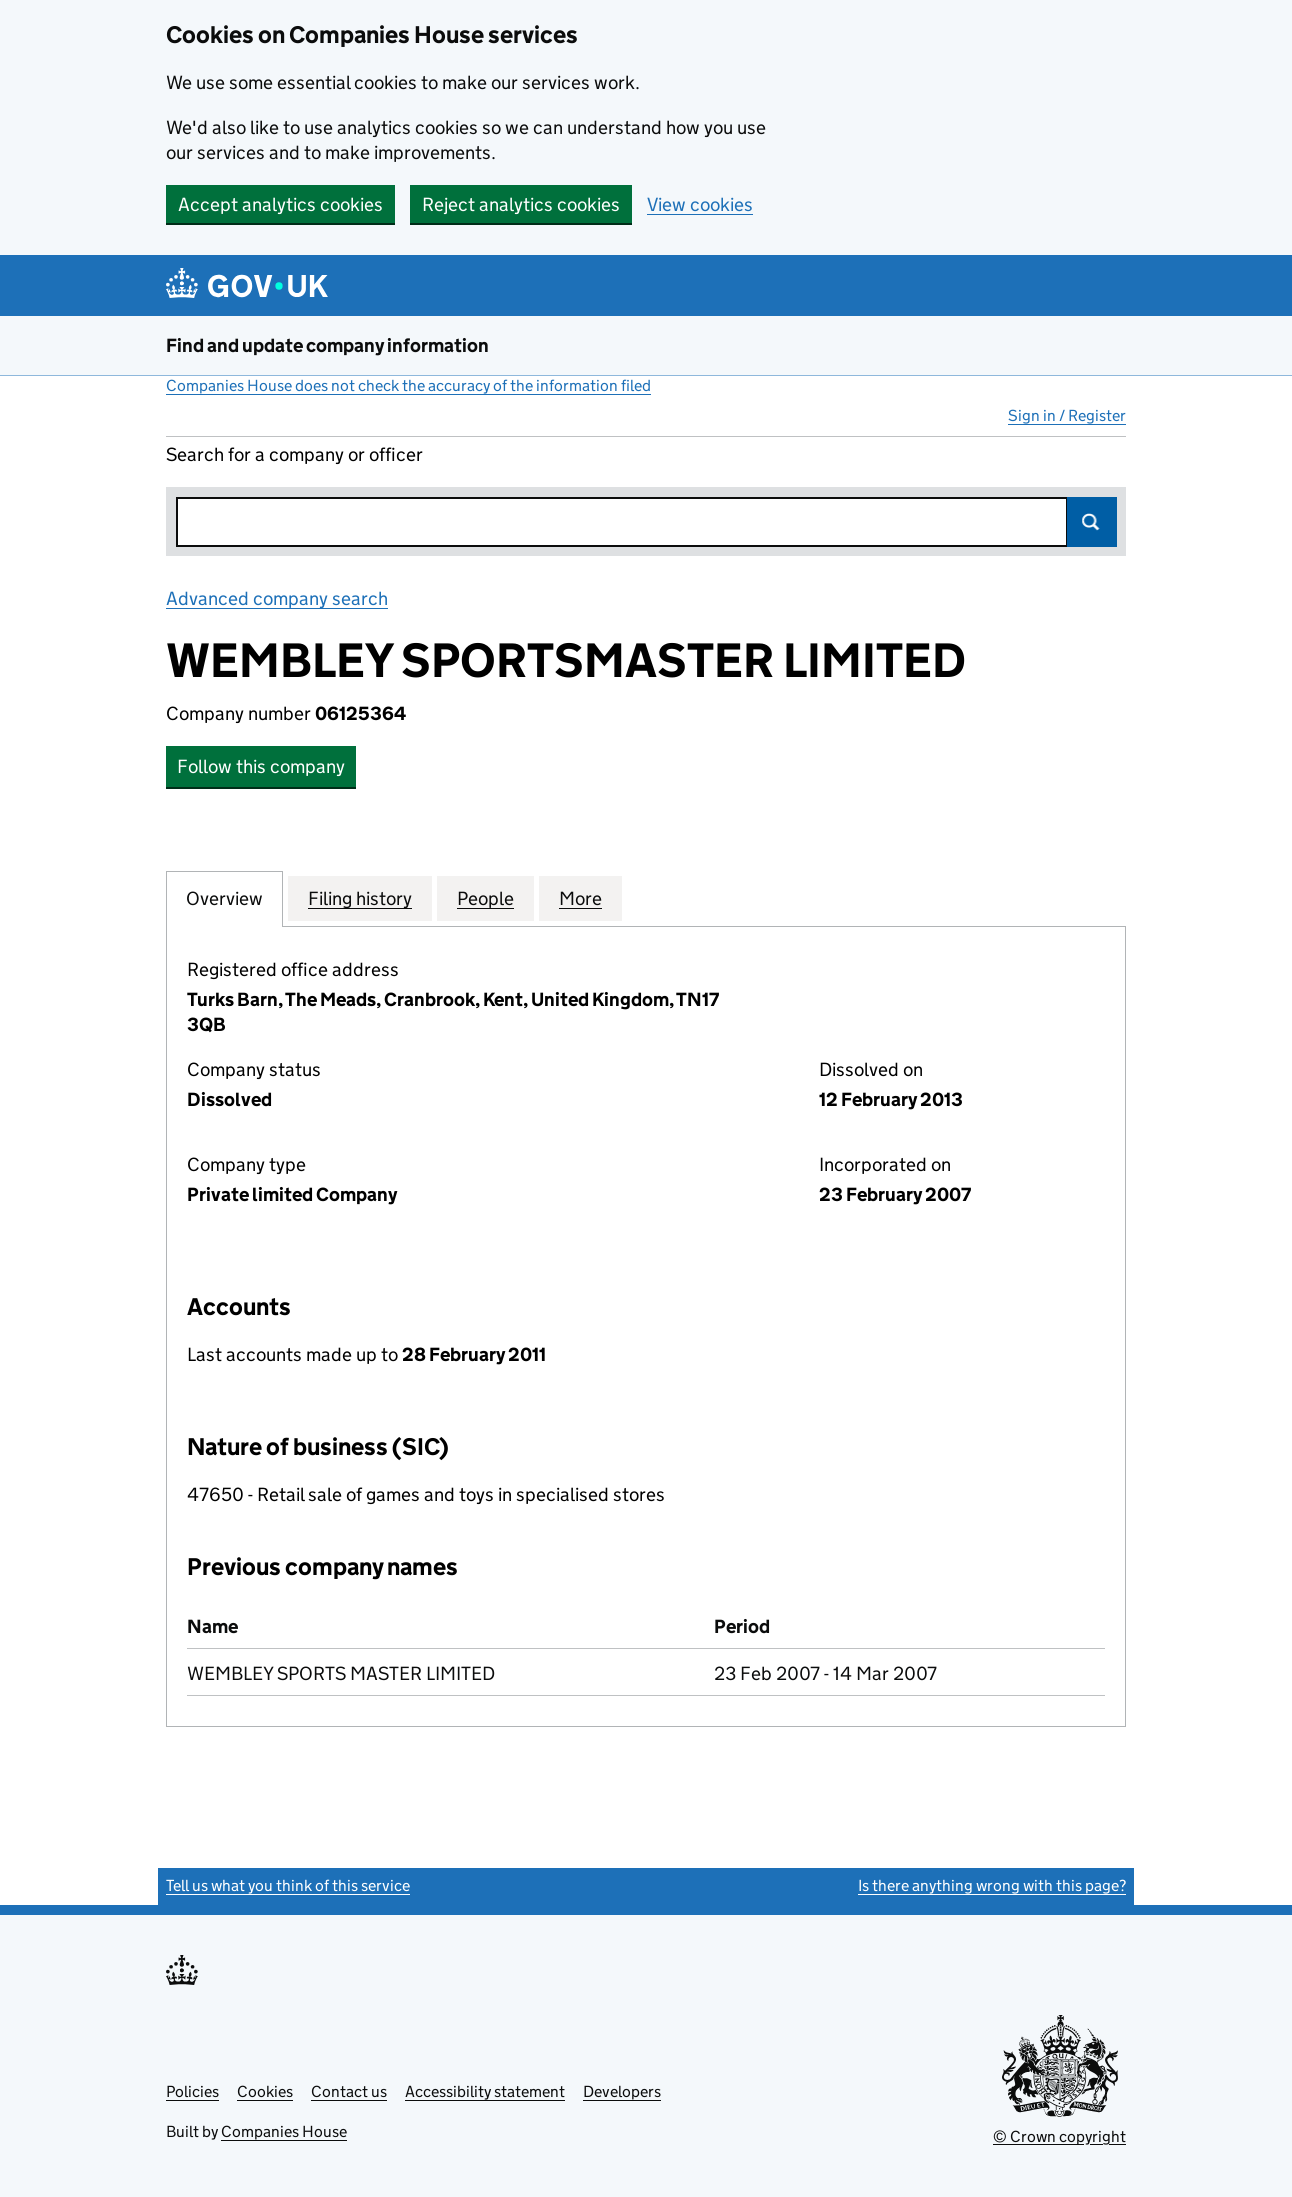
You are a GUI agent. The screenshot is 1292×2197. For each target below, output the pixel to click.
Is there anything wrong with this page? (992, 1885)
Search (1092, 522)
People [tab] (485, 898)
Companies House (284, 2131)
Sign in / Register (1067, 415)
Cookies (265, 2091)
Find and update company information (327, 345)
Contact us (349, 2091)
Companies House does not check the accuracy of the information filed (408, 385)
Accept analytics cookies (280, 204)
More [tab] (580, 898)
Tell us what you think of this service (288, 1885)
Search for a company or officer (294, 454)
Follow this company (261, 766)
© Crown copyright (1059, 2136)
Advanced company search (277, 598)
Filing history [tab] (360, 898)
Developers (622, 2091)
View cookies (700, 204)
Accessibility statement (485, 2091)
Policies (192, 2091)
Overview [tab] (224, 898)
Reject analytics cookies (521, 204)
